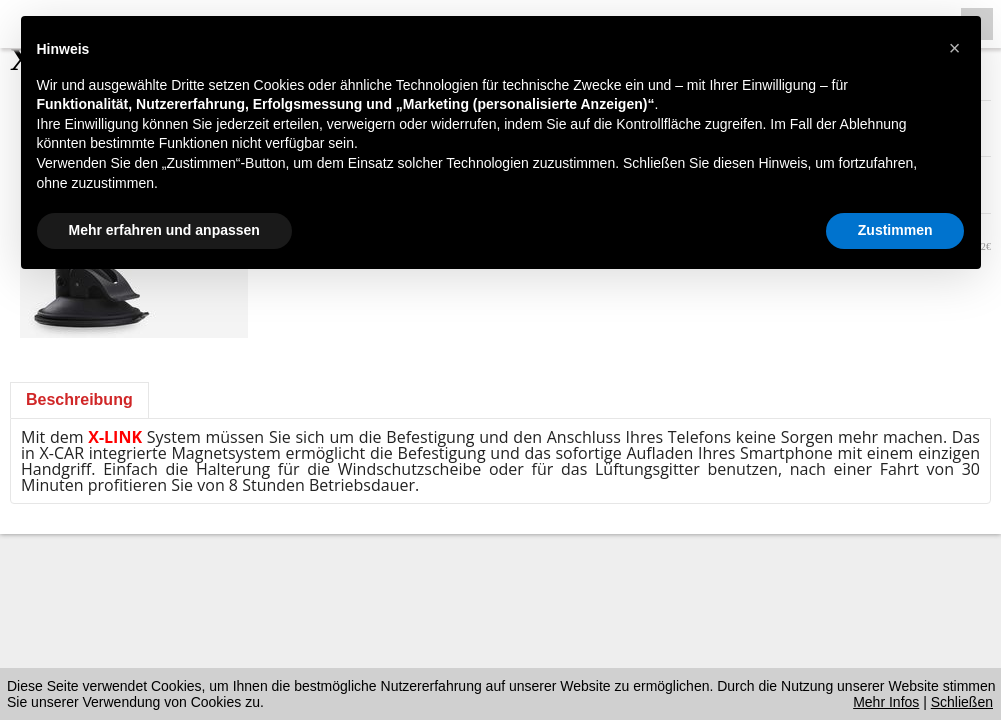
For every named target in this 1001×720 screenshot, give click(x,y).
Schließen (962, 702)
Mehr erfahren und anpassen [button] (164, 230)
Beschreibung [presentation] (79, 399)
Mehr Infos (886, 702)
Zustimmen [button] (895, 230)
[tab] (79, 400)
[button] (955, 48)
